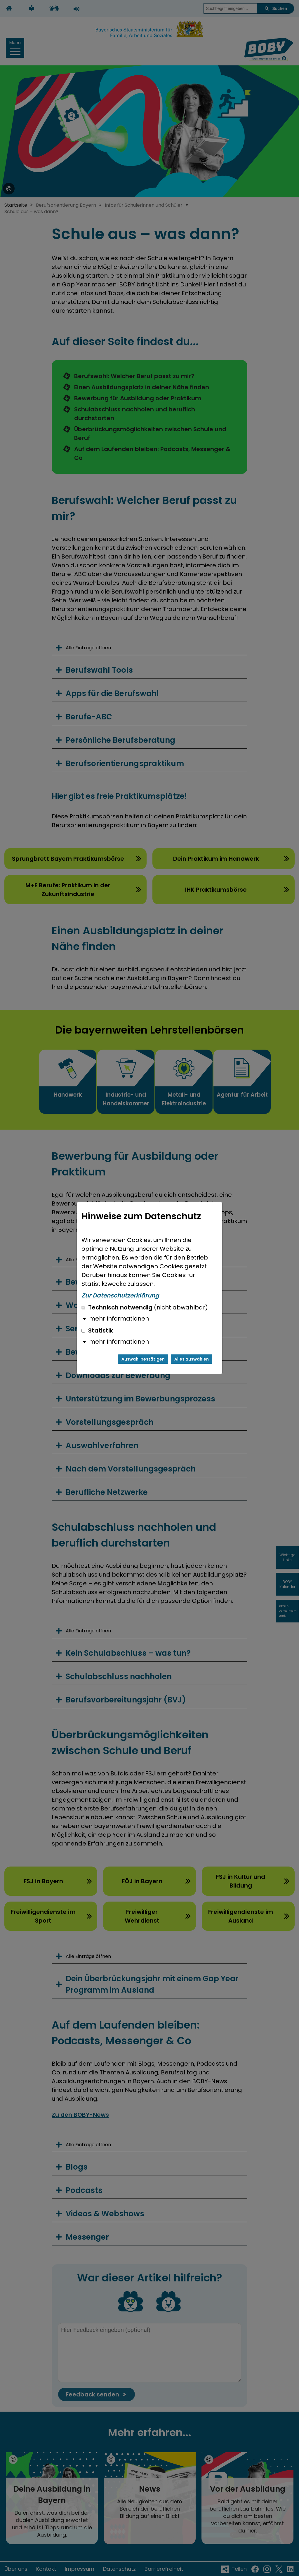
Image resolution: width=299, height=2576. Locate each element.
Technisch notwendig (144, 1307)
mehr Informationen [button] (119, 1318)
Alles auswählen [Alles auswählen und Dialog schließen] (191, 1359)
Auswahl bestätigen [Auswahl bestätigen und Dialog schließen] (143, 1359)
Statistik (97, 1330)
